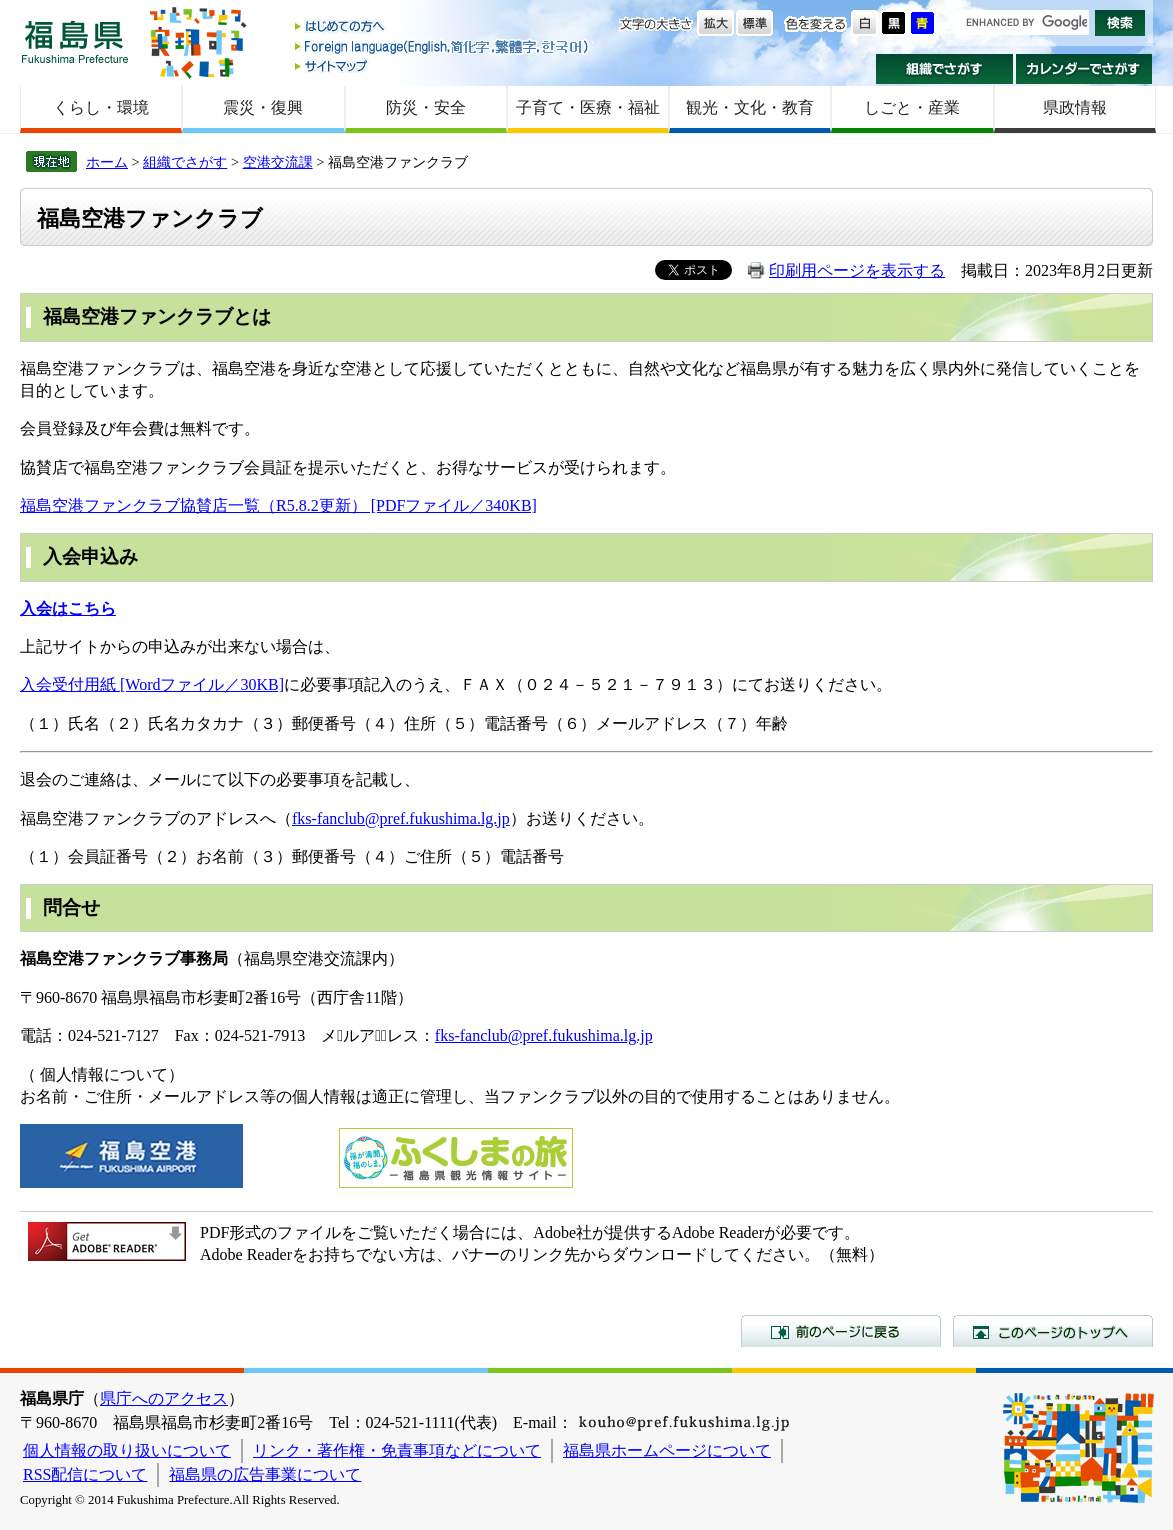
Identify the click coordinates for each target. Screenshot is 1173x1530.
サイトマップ (443, 65)
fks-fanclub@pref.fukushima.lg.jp (401, 818)
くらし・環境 (101, 107)
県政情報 (1075, 107)
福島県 (75, 41)
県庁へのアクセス (164, 1398)
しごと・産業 (912, 107)
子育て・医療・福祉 (588, 107)
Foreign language (443, 46)
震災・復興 (263, 107)
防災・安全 (426, 107)
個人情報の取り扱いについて (127, 1450)
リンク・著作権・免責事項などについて (397, 1450)
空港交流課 (278, 162)
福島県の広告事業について (265, 1474)
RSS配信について (85, 1474)
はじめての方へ (443, 27)
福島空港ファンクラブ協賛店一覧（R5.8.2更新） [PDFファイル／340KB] (278, 505)
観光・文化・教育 (750, 107)
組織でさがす (944, 69)
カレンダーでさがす (1084, 69)
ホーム (107, 162)
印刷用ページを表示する (857, 270)
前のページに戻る (841, 1331)
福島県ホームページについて (667, 1450)
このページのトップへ (1053, 1331)
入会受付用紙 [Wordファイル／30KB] (152, 684)
